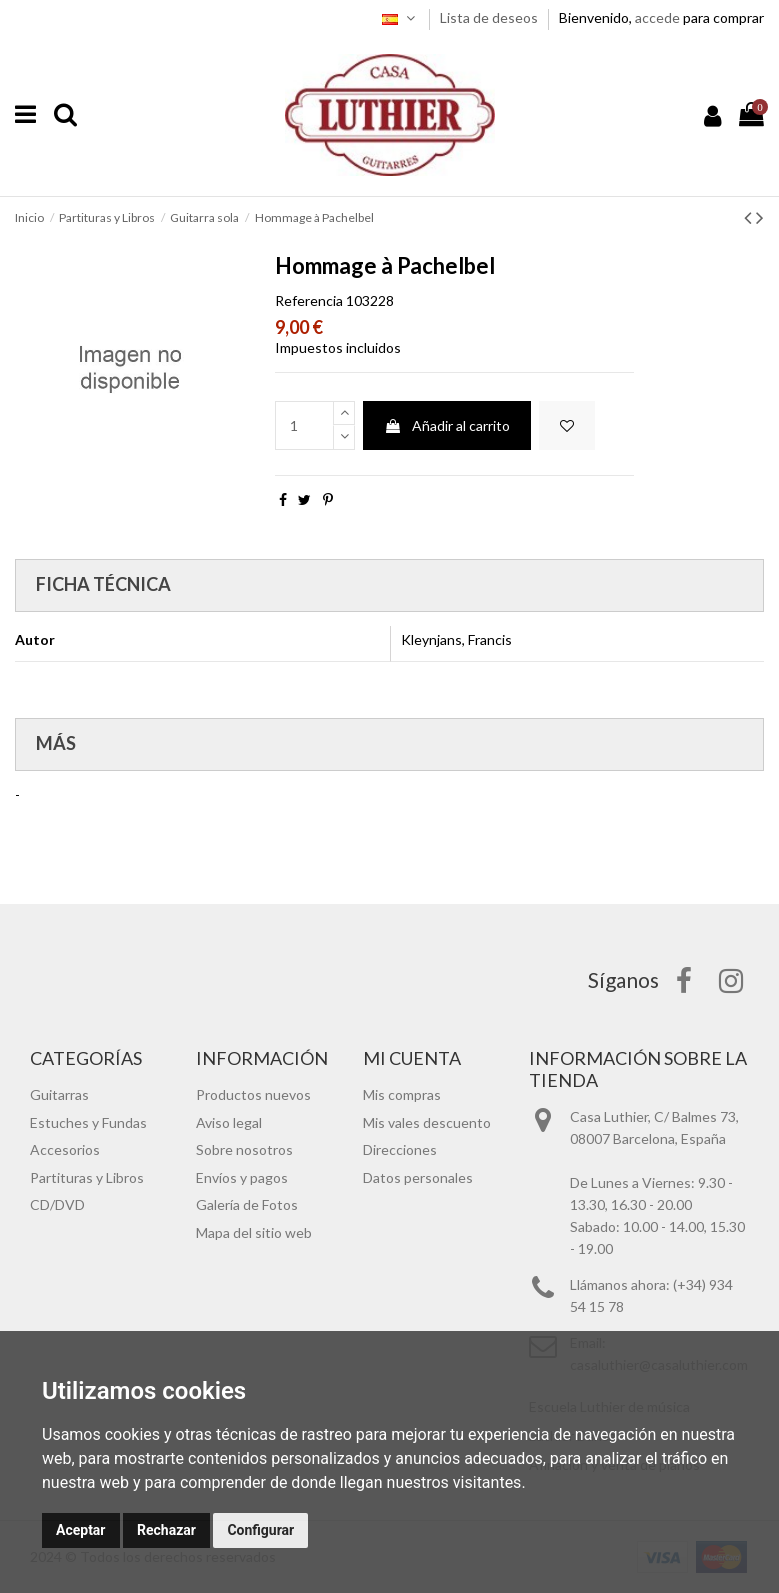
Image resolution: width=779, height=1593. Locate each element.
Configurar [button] (260, 1530)
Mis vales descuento (427, 1122)
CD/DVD (57, 1204)
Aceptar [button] (81, 1530)
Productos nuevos (253, 1094)
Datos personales (418, 1177)
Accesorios (65, 1149)
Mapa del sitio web (254, 1232)
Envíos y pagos (242, 1177)
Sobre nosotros (244, 1149)
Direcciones (400, 1149)
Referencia (309, 300)
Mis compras (402, 1094)
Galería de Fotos (247, 1204)
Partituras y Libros (87, 1177)
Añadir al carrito (447, 425)
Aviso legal (229, 1122)
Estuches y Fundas (88, 1122)
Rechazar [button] (166, 1530)
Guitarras (59, 1094)
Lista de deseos (490, 17)
